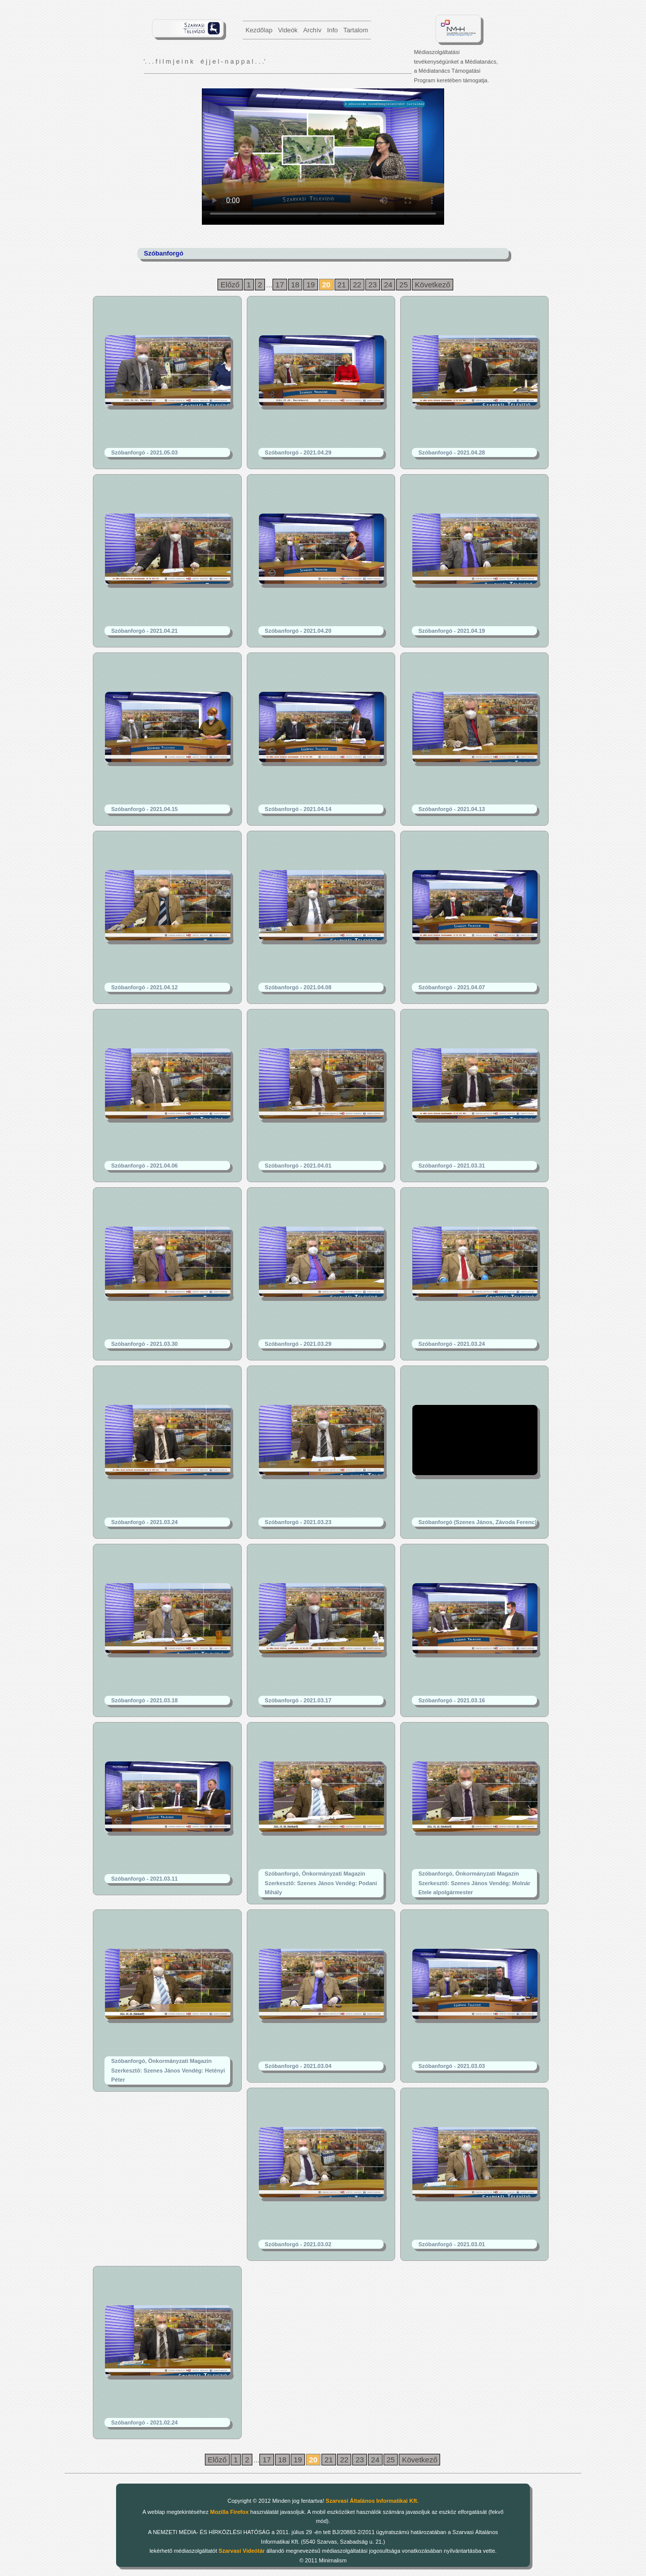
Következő (432, 284)
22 (357, 284)
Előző (230, 284)
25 (403, 284)
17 (280, 284)
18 (295, 284)
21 (342, 284)
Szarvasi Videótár (242, 2551)
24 (388, 284)
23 (372, 284)
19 (310, 284)
